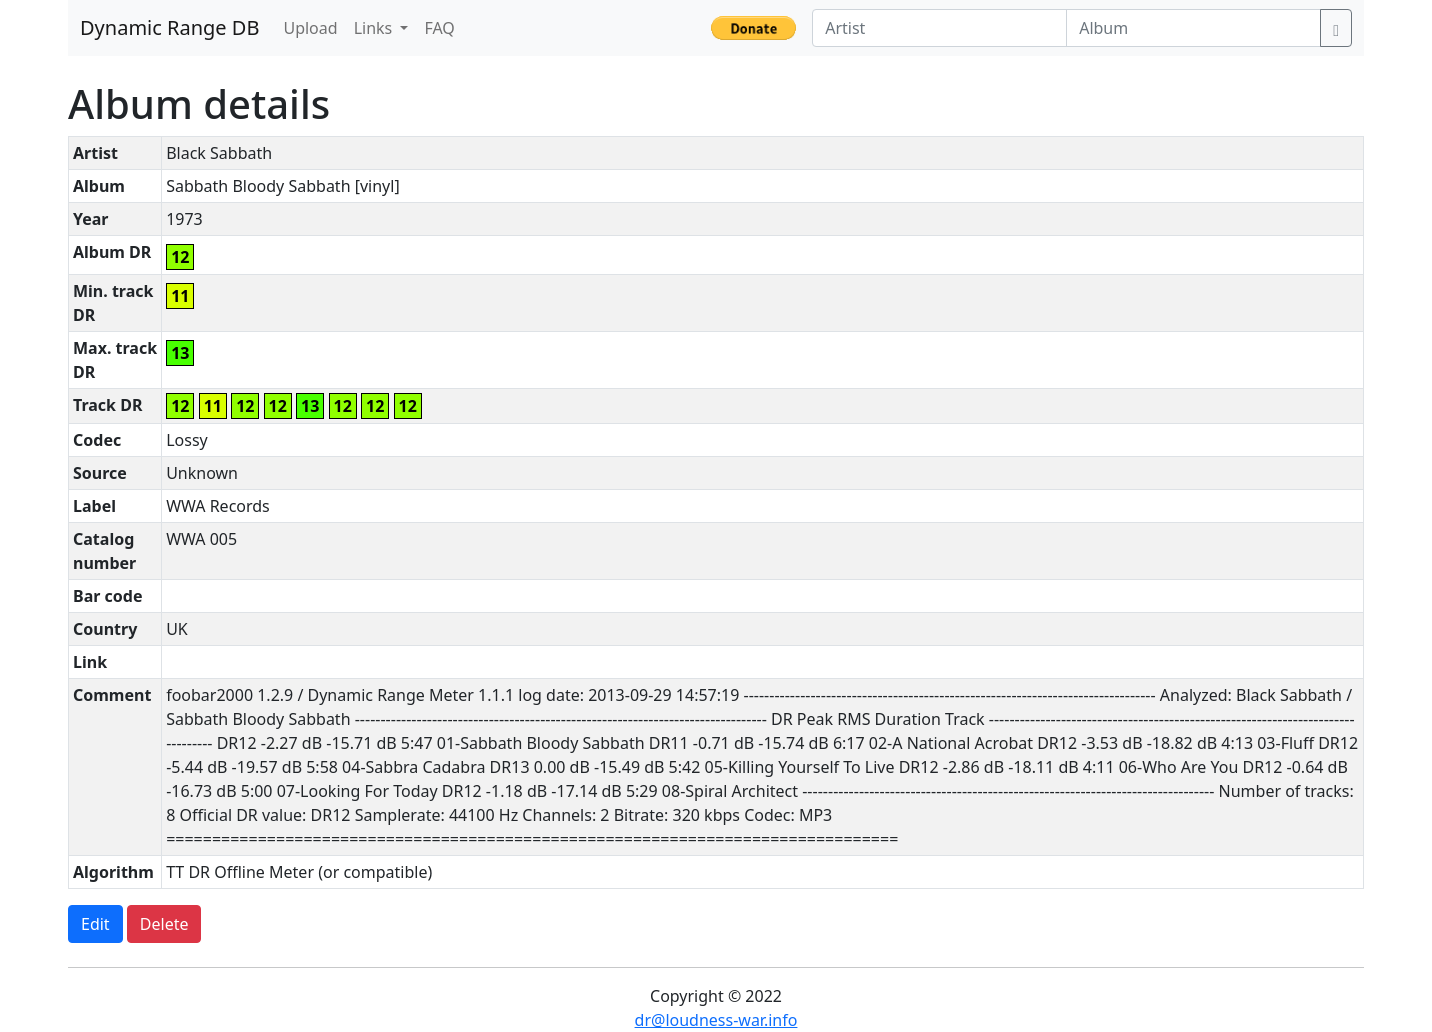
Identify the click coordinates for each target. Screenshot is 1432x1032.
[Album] (1193, 28)
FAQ (439, 28)
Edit (95, 924)
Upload (310, 28)
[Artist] (939, 28)
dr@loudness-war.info (716, 1020)
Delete (164, 924)
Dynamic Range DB (169, 27)
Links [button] (375, 28)
